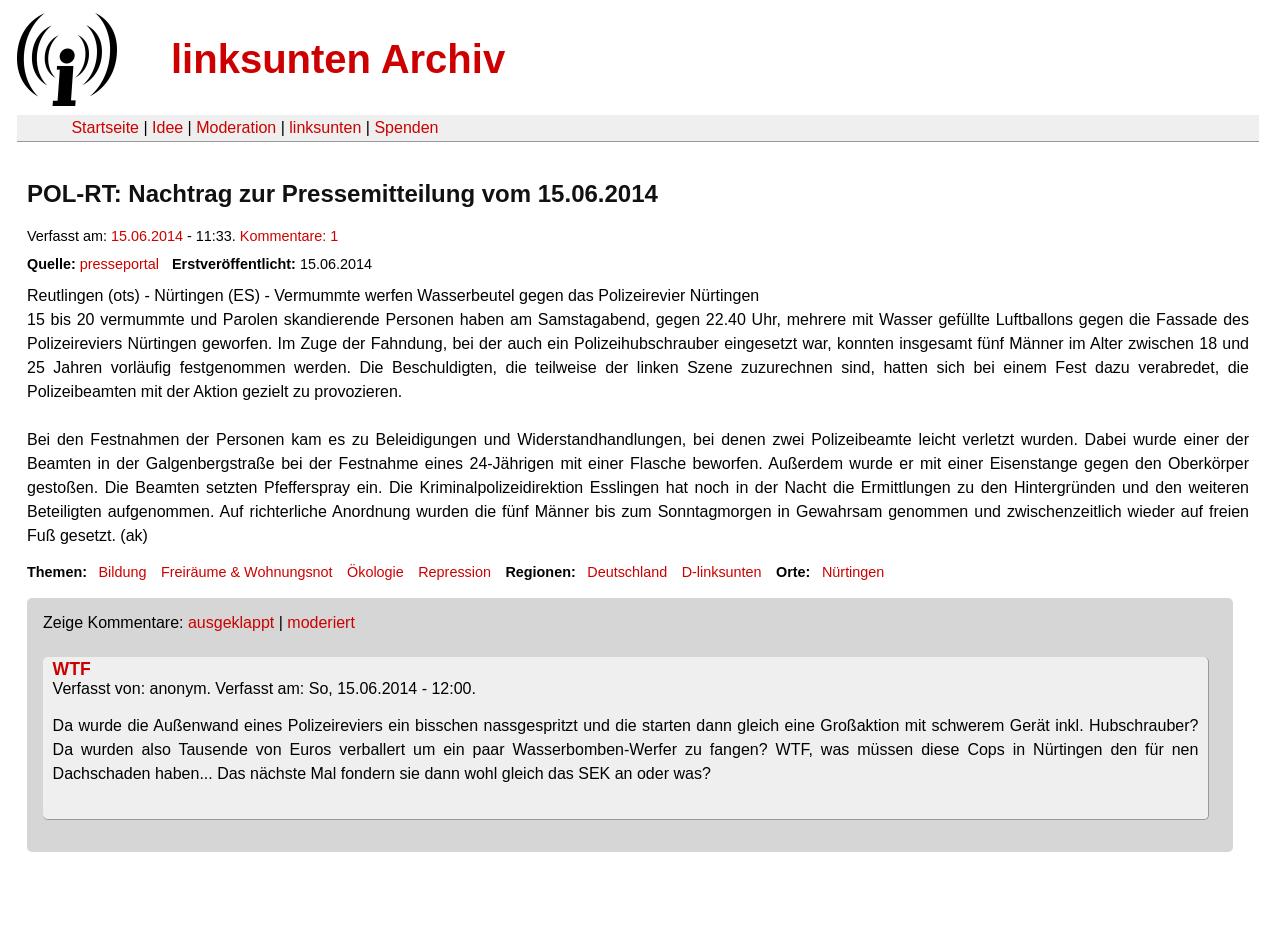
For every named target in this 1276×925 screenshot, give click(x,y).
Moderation (236, 127)
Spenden (406, 127)
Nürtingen (853, 572)
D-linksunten (722, 572)
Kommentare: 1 (289, 236)
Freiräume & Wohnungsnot (247, 572)
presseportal (119, 264)
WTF (72, 669)
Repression (454, 572)
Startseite (105, 127)
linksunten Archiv (338, 59)
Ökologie (375, 572)
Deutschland (627, 572)
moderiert (321, 622)
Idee (167, 127)
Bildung (122, 572)
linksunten (325, 127)
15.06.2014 (147, 236)
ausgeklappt (231, 622)
